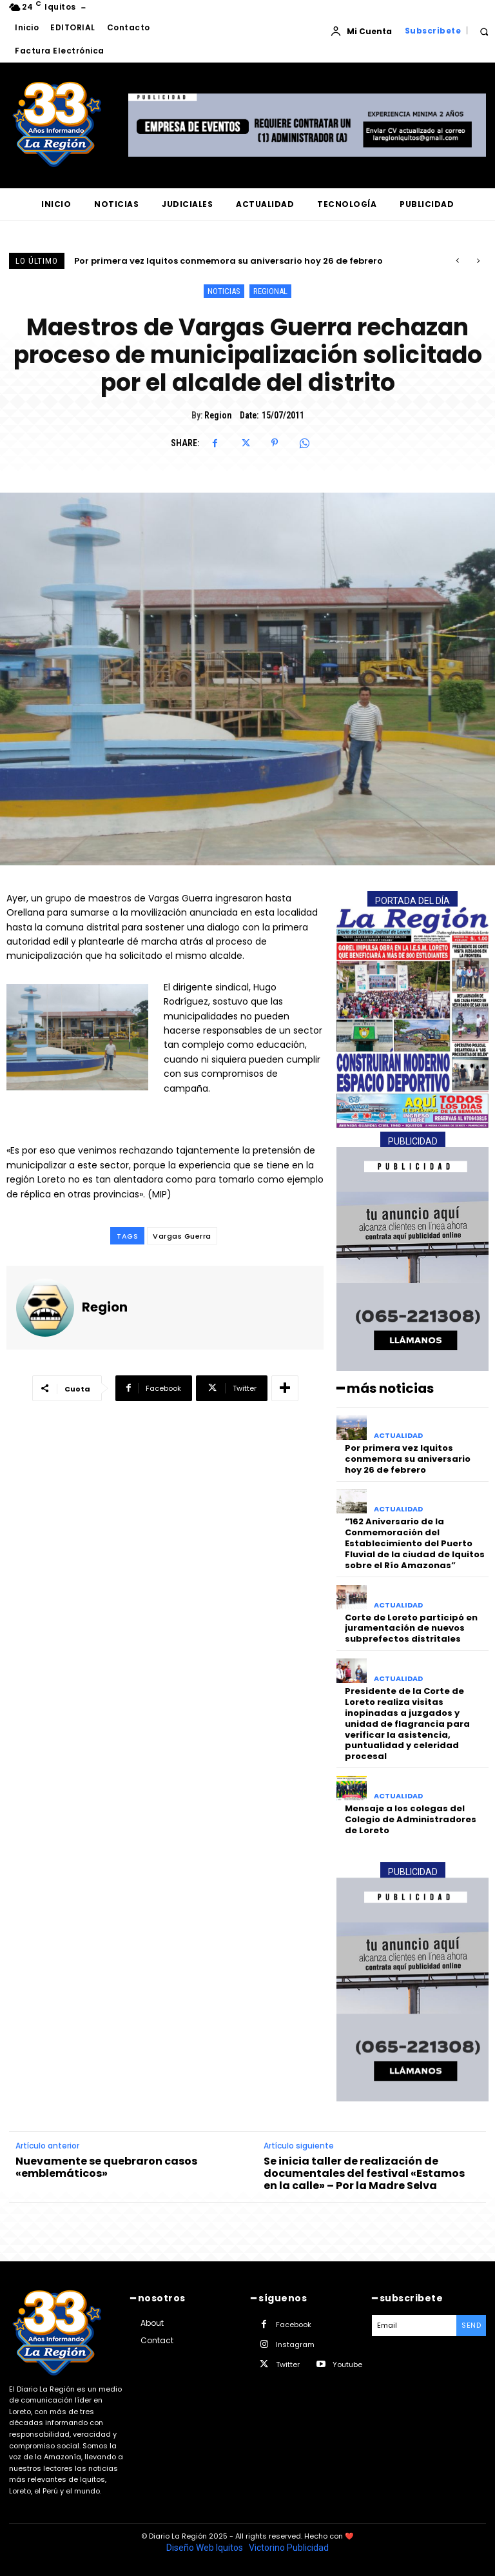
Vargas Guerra (182, 1236)
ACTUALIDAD (398, 1435)
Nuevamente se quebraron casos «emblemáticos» (106, 2167)
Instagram (295, 2344)
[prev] (457, 261)
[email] (414, 2325)
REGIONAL (270, 291)
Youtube (347, 2364)
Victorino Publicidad (289, 2547)
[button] (483, 31)
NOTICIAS (224, 291)
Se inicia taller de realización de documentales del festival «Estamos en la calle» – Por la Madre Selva (364, 2173)
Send (471, 2325)
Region (217, 415)
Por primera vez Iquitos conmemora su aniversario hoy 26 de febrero (228, 261)
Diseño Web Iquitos (205, 2547)
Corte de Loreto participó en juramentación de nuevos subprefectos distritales (411, 1628)
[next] (478, 261)
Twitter (288, 2364)
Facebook (293, 2324)
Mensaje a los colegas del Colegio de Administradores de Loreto (410, 1819)
